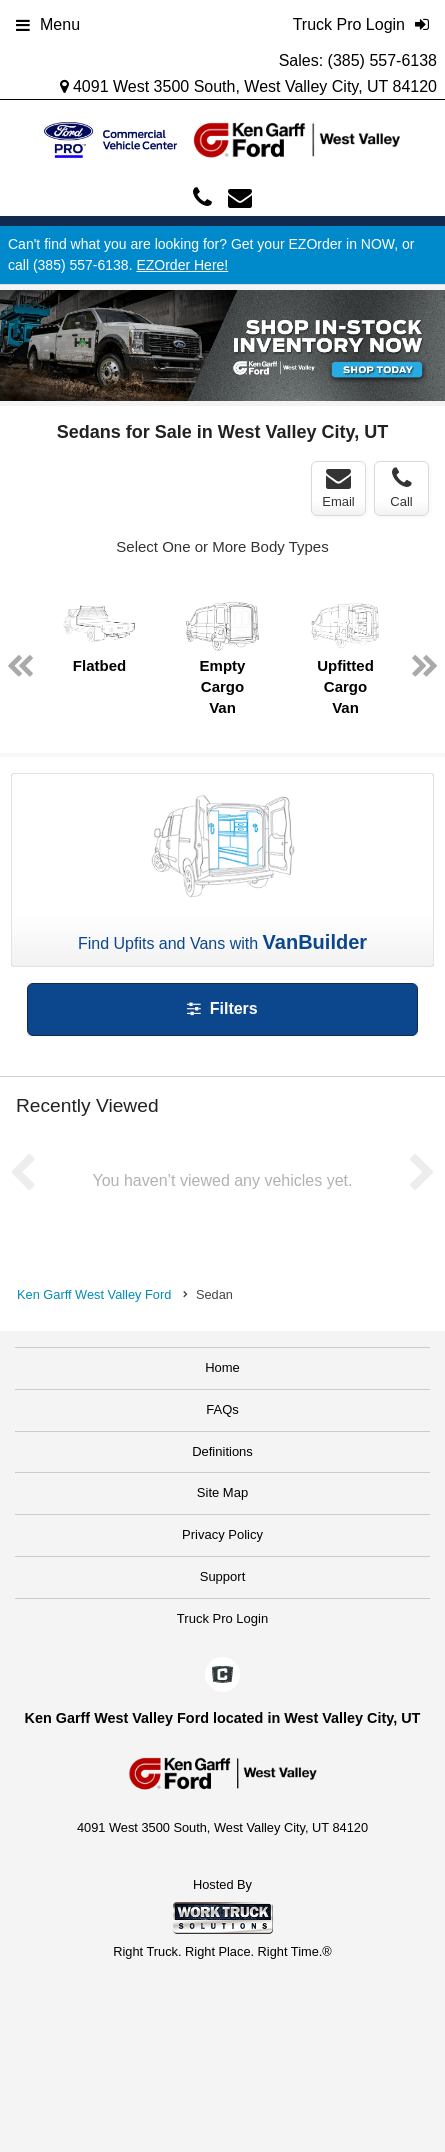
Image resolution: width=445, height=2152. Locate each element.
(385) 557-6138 (382, 60)
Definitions (222, 1451)
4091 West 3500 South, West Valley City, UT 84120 (249, 86)
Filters (222, 1008)
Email (338, 488)
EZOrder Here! (182, 265)
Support (223, 1576)
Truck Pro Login (222, 1618)
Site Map (222, 1492)
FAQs (222, 1409)
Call (401, 488)
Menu (48, 24)
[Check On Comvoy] (222, 1676)
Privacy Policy (222, 1534)
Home (222, 1367)
